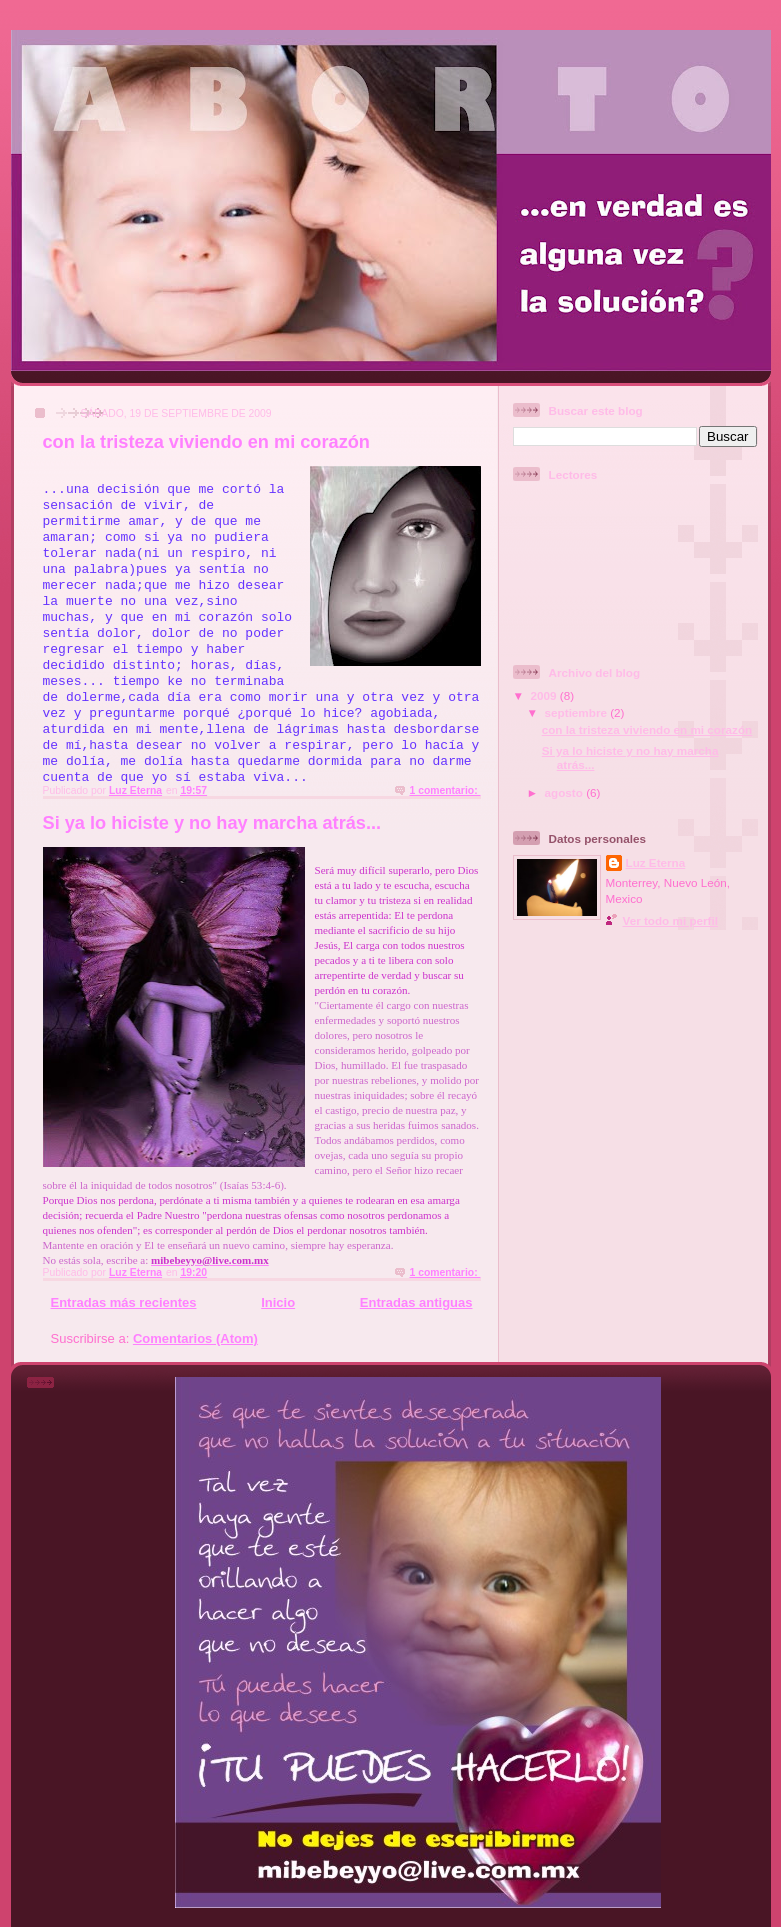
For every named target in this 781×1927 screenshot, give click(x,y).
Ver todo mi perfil (670, 920)
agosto (566, 792)
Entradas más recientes (124, 1302)
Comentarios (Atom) (195, 1338)
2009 (545, 695)
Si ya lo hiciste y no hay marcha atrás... (212, 823)
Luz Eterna (656, 862)
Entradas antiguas (416, 1302)
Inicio (278, 1302)
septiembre (578, 712)
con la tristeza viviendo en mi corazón (206, 442)
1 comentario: (444, 790)
